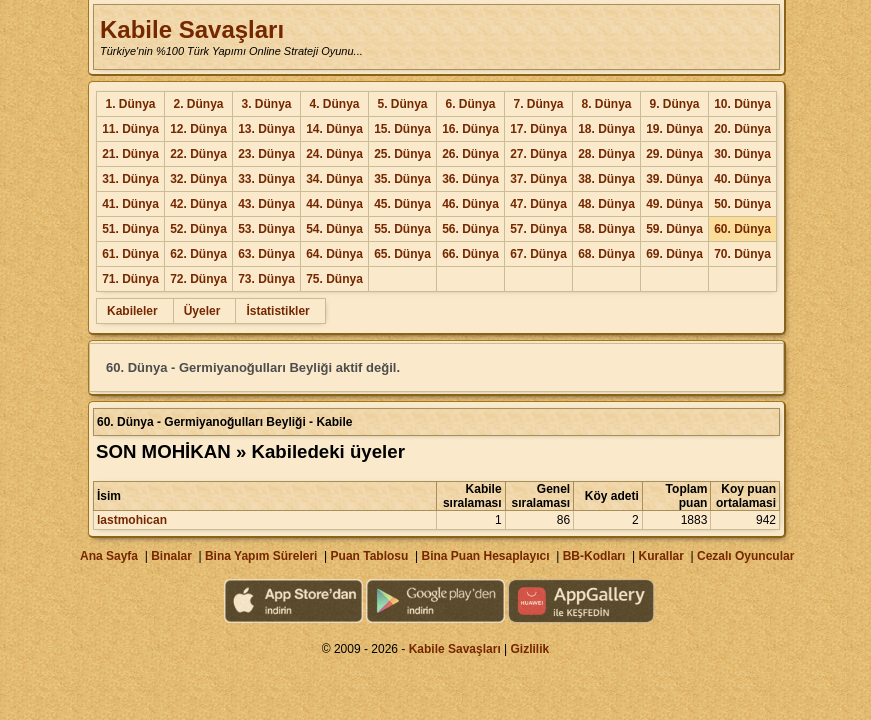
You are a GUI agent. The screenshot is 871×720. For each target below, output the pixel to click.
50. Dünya (742, 204)
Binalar (171, 556)
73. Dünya (266, 279)
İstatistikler (277, 311)
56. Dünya (470, 229)
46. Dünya (470, 204)
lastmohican (132, 520)
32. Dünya (198, 179)
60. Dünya (742, 229)
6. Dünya (470, 104)
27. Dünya (538, 154)
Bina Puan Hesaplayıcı (486, 556)
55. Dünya (402, 229)
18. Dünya (606, 129)
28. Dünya (606, 154)
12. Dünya (198, 129)
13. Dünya (266, 129)
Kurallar (660, 556)
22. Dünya (198, 154)
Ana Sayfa (109, 556)
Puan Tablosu (370, 556)
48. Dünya (606, 204)
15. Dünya (402, 129)
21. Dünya (130, 154)
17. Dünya (538, 129)
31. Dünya (130, 179)
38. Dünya (606, 179)
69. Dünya (674, 254)
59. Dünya (674, 229)
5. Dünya (402, 104)
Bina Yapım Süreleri (261, 556)
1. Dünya (130, 104)
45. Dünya (402, 204)
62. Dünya (198, 254)
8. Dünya (606, 104)
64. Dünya (334, 254)
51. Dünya (130, 229)
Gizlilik (530, 649)
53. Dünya (266, 229)
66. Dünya (470, 254)
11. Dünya (130, 129)
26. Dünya (470, 154)
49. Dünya (674, 204)
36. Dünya (470, 179)
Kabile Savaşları (192, 29)
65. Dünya (402, 254)
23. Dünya (266, 154)
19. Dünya (674, 129)
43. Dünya (266, 204)
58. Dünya (606, 229)
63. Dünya (266, 254)
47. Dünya (538, 204)
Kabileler (132, 311)
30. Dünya (742, 154)
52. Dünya (198, 229)
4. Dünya (334, 104)
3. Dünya (266, 104)
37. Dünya (538, 179)
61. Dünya (130, 254)
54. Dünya (334, 229)
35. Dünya (402, 179)
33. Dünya (266, 179)
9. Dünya (674, 104)
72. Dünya (198, 279)
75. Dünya (334, 279)
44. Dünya (334, 204)
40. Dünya (742, 179)
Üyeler (202, 311)
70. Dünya (742, 254)
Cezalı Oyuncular (745, 556)
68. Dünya (606, 254)
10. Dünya (742, 104)
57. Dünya (538, 229)
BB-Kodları (594, 556)
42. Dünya (198, 204)
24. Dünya (334, 154)
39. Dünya (674, 179)
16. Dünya (470, 129)
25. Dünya (402, 154)
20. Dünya (742, 129)
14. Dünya (334, 129)
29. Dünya (674, 154)
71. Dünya (130, 279)
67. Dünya (538, 254)
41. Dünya (130, 204)
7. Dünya (538, 104)
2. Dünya (198, 104)
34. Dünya (334, 179)
